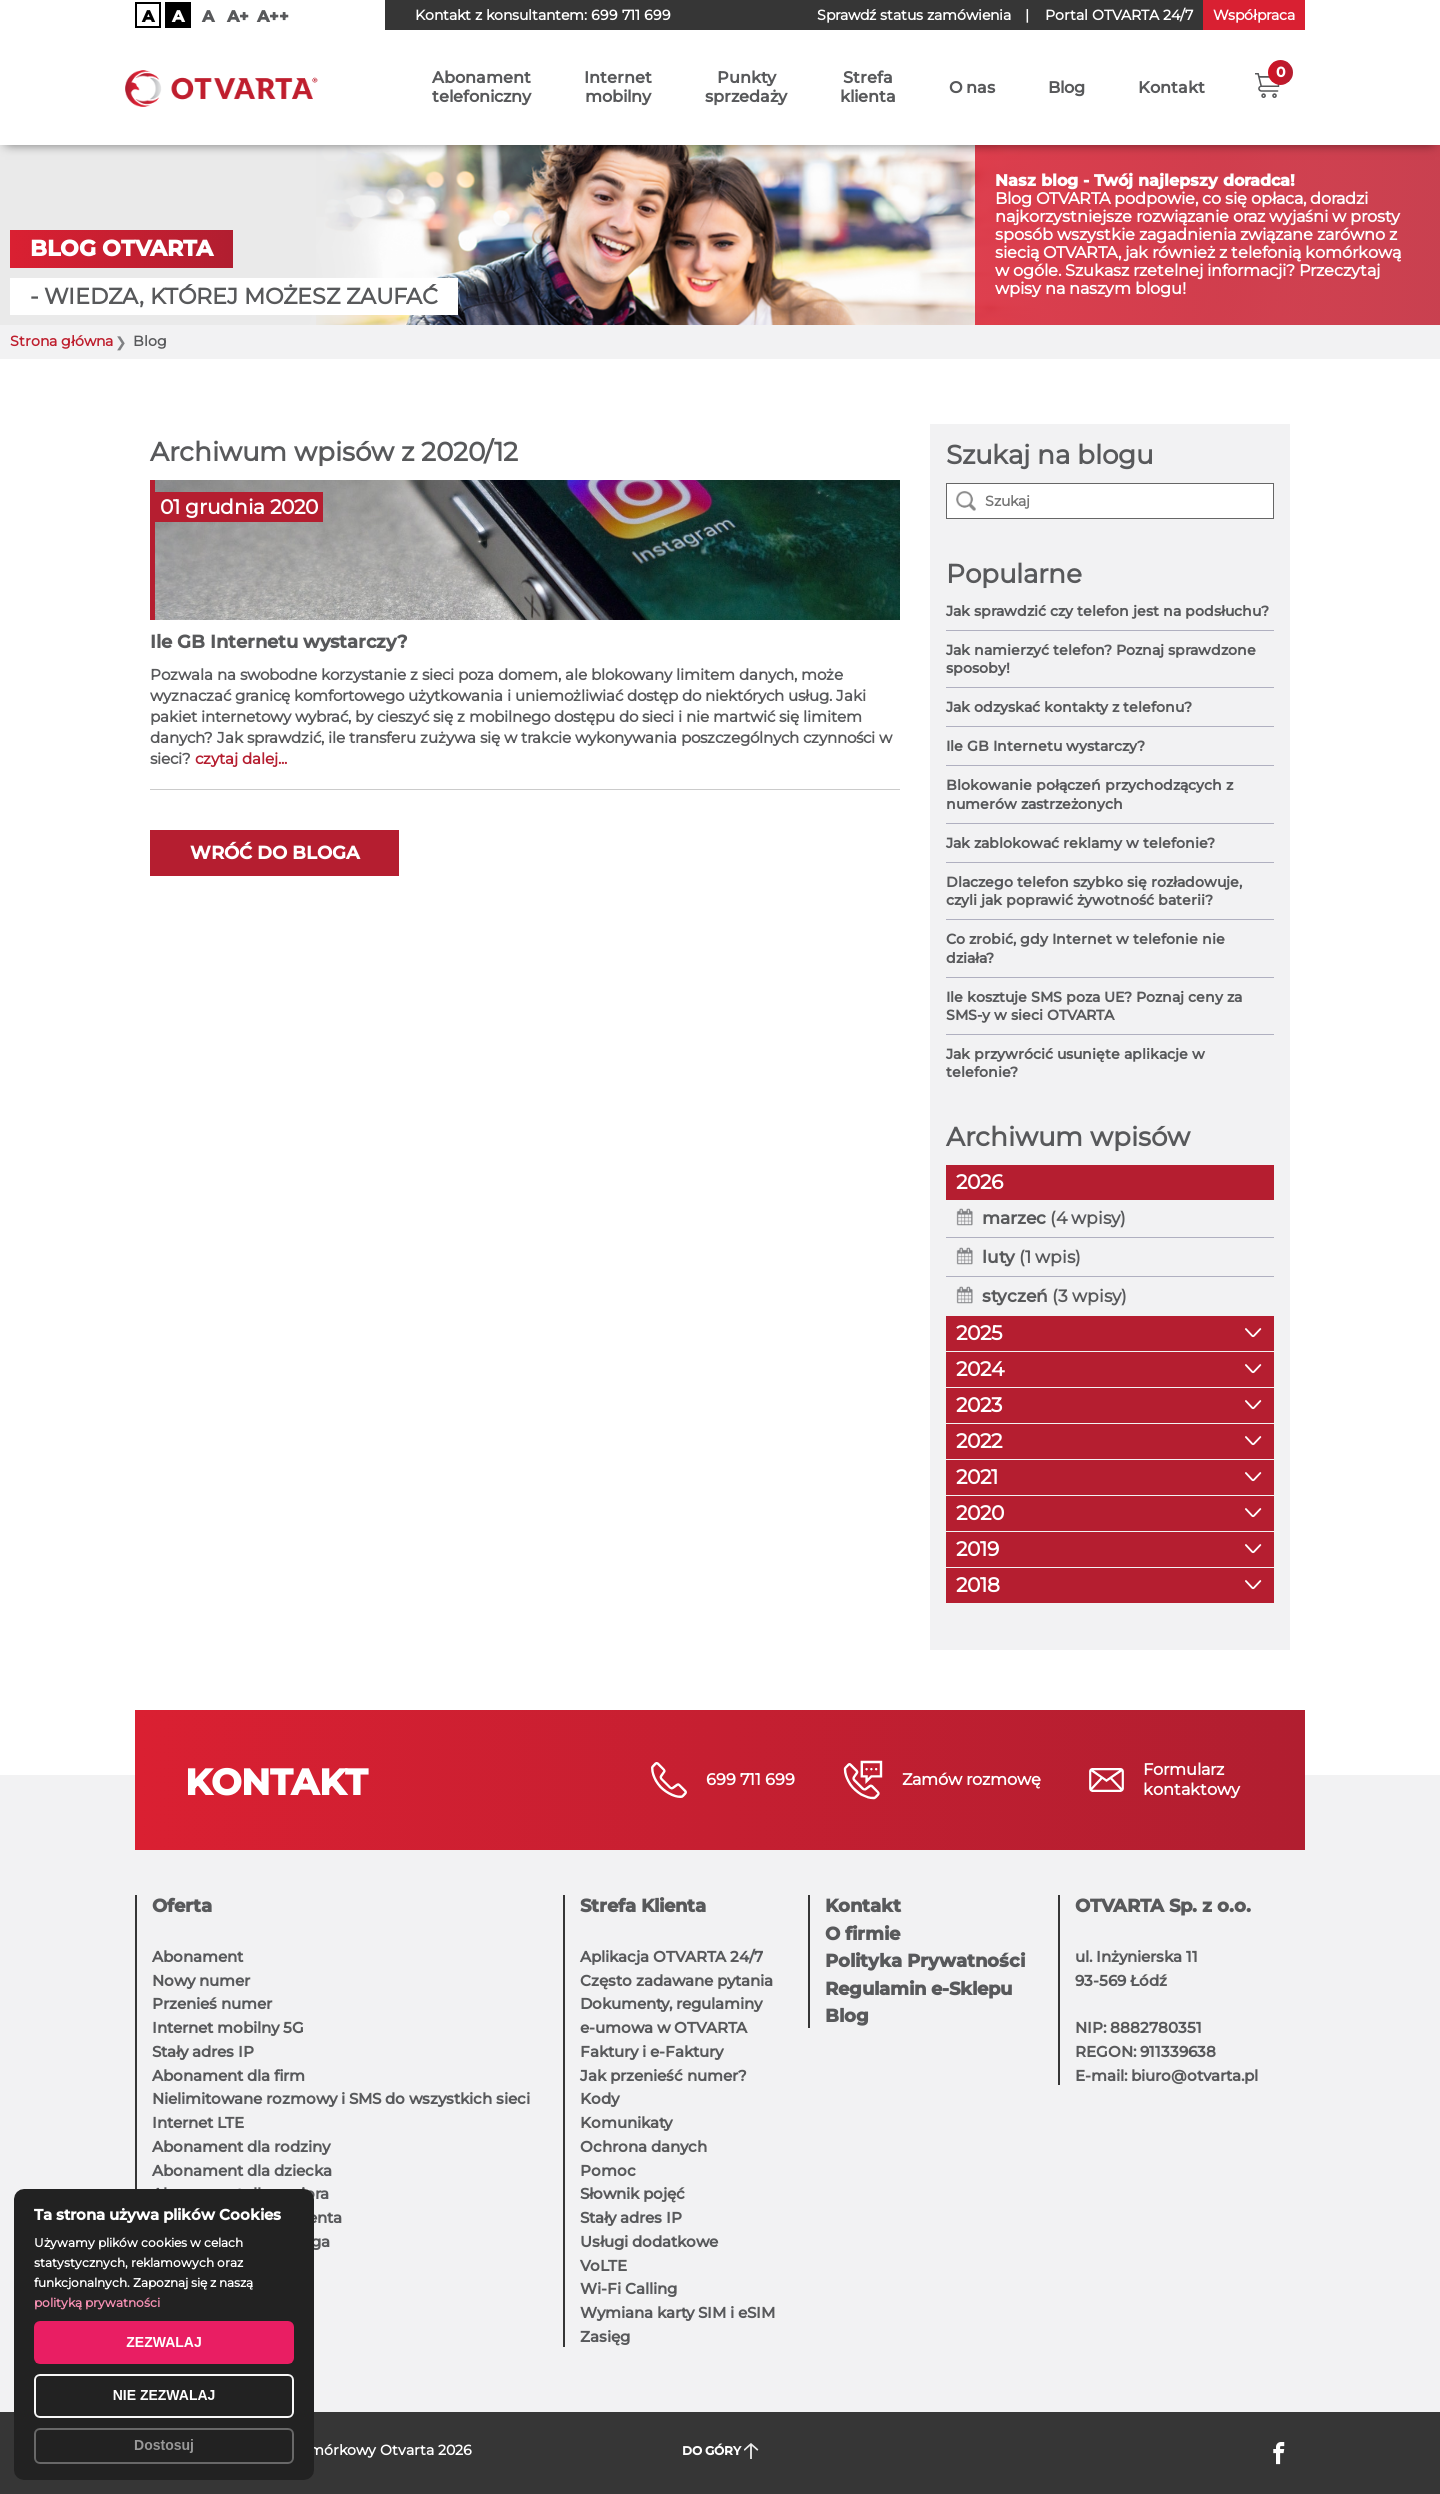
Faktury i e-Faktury (651, 2051)
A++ (273, 16)
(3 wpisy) (1054, 1296)
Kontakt (1171, 87)
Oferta (182, 1906)
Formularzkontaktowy (1191, 1779)
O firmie (862, 1934)
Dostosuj (164, 2445)
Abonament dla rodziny (241, 2146)
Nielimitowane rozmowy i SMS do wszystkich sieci (341, 2098)
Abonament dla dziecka (242, 2170)
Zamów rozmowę (971, 1779)
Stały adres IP (203, 2051)
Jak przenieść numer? (663, 2075)
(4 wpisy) (1054, 1218)
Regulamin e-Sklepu (918, 1989)
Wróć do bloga (274, 853)
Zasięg (605, 2336)
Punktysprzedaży (746, 87)
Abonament (197, 1956)
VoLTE (603, 2265)
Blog (1066, 87)
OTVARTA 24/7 (1119, 15)
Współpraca (1254, 15)
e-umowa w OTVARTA (663, 2027)
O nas (972, 87)
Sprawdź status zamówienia (914, 15)
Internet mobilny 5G (228, 2027)
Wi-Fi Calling (628, 2288)
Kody (599, 2098)
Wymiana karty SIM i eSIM (677, 2312)
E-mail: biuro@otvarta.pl (1166, 2075)
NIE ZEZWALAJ (164, 2395)
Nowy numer (201, 1980)
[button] (1267, 85)
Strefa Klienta (643, 1906)
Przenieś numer (212, 2003)
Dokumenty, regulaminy (671, 2003)
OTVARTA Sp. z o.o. (1163, 1906)
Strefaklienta (868, 87)
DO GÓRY (720, 2451)
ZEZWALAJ (163, 2342)
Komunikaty (626, 2122)
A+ (238, 16)
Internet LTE (198, 2122)
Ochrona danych (643, 2146)
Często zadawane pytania (676, 1980)
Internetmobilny (618, 87)
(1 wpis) (1031, 1257)
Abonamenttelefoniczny (481, 87)
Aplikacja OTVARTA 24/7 (671, 1956)
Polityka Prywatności (925, 1961)
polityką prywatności (97, 2302)
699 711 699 (631, 15)
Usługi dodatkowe (649, 2241)
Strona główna (61, 341)
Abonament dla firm (228, 2075)
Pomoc (608, 2170)
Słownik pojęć (632, 2193)
